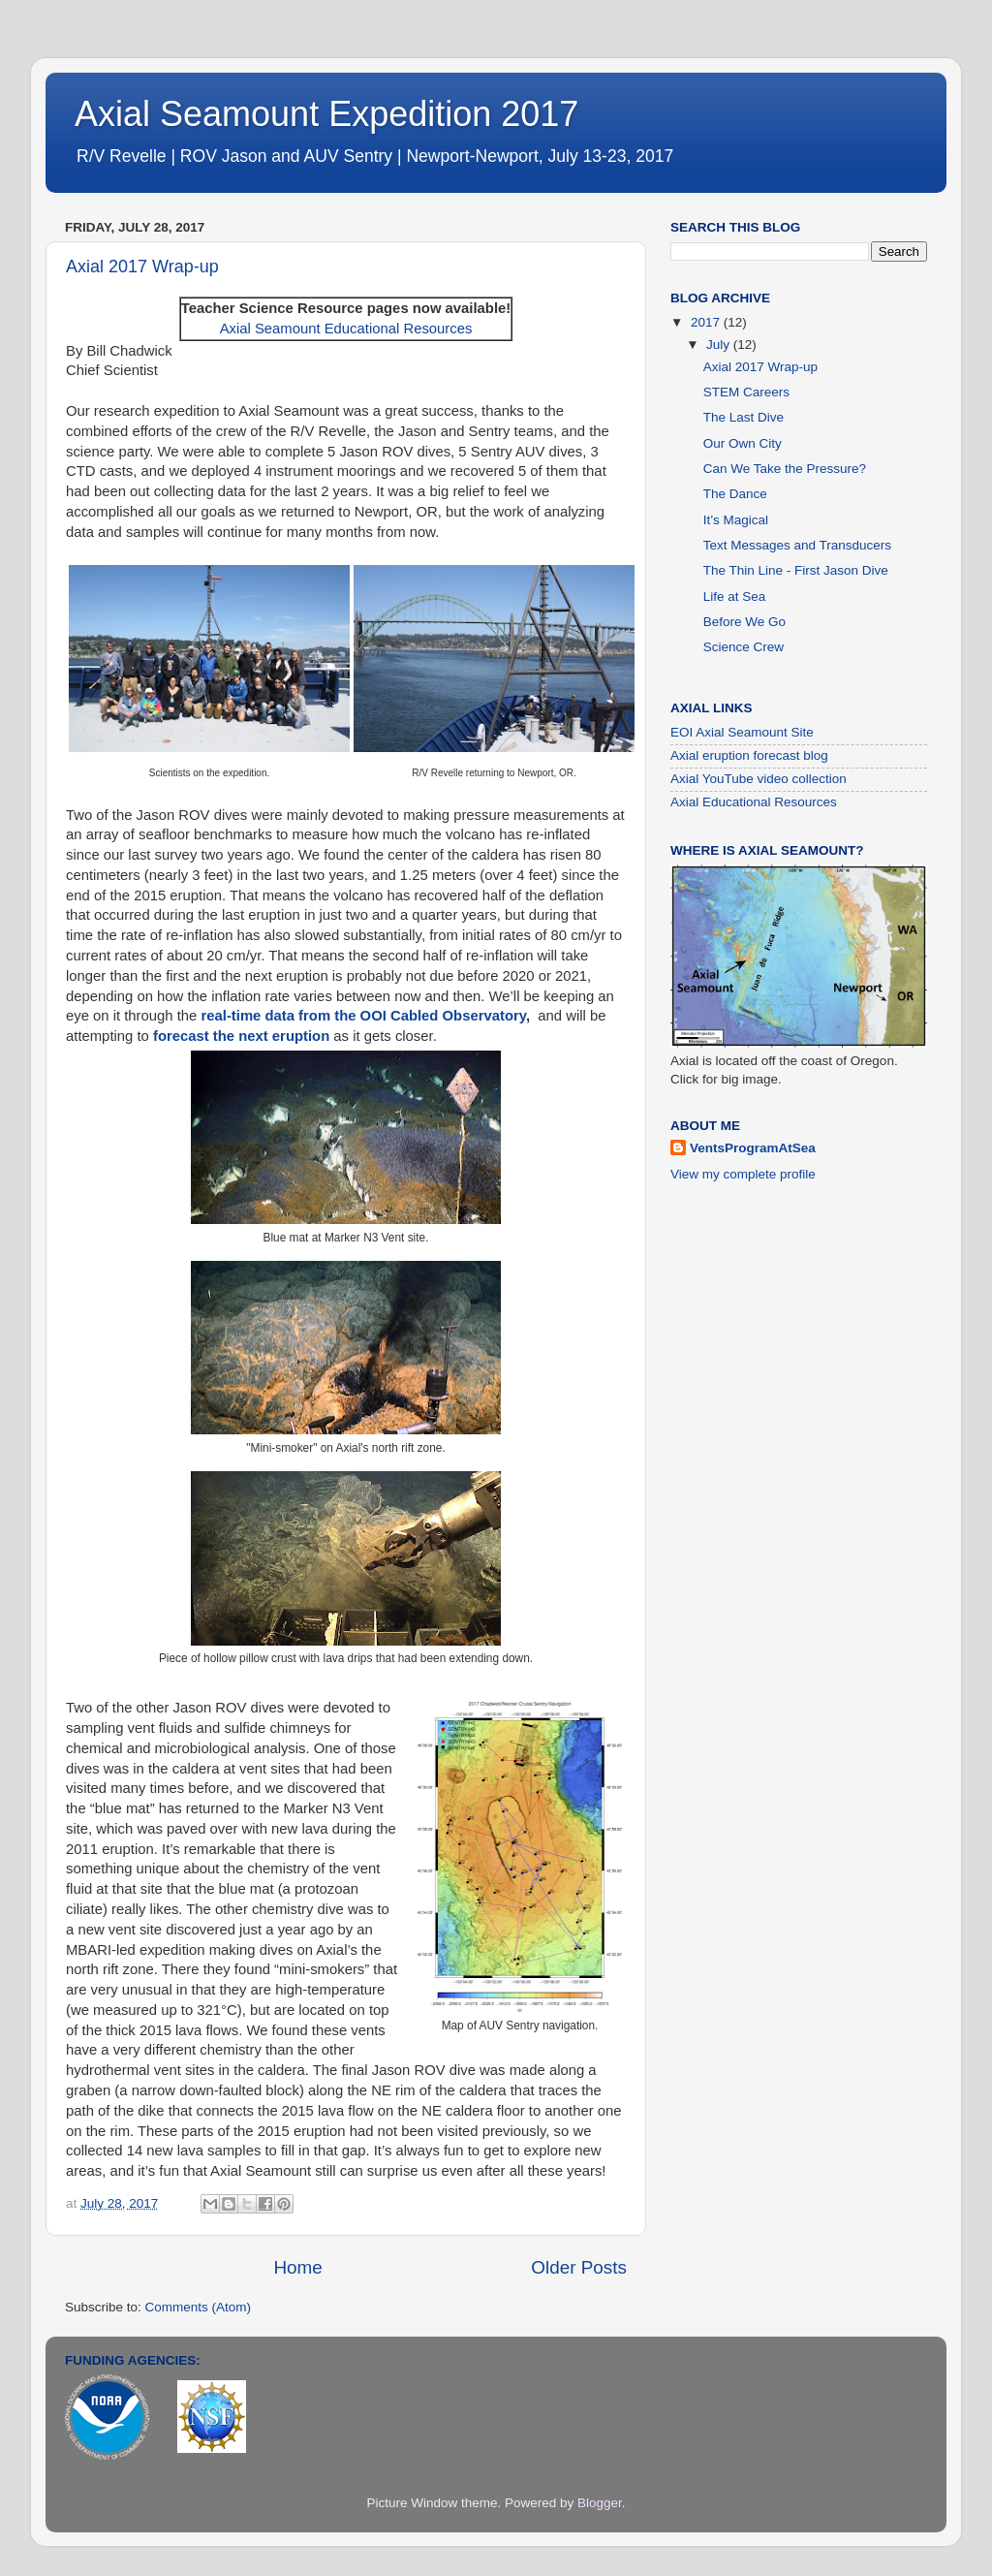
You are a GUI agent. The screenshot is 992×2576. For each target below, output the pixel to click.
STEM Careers (746, 392)
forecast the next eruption (241, 1036)
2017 (707, 322)
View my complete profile (743, 1174)
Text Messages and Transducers (797, 545)
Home (297, 2267)
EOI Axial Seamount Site (742, 732)
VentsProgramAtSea (753, 1148)
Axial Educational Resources (753, 802)
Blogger (599, 2503)
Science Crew (743, 647)
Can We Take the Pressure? (784, 468)
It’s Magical (735, 520)
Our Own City (742, 443)
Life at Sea (734, 596)
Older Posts (579, 2267)
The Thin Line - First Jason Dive (795, 570)
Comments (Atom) (198, 2307)
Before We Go (744, 621)
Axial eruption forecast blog (749, 755)
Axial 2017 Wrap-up (142, 266)
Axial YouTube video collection (758, 778)
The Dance (735, 494)
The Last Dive (743, 417)
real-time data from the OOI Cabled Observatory (363, 1015)
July (719, 344)
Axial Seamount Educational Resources (346, 328)
